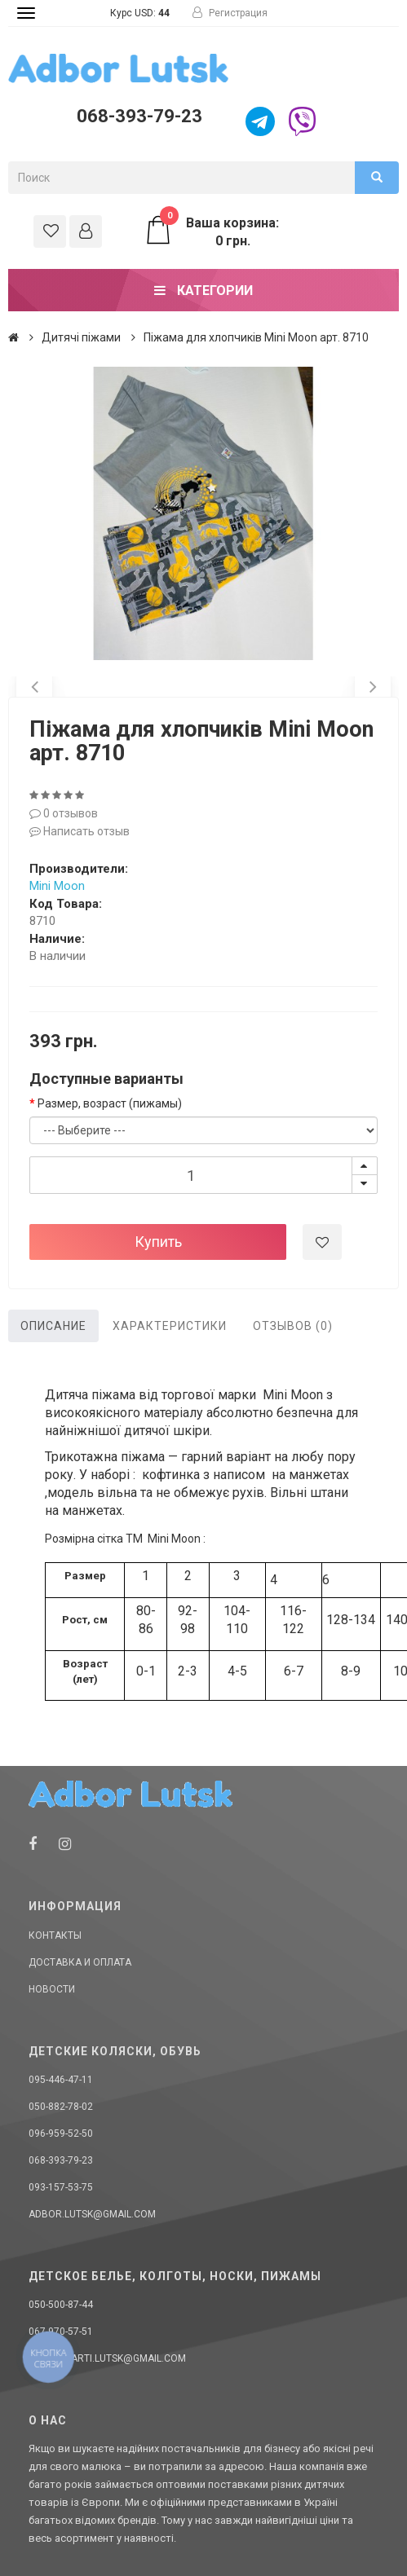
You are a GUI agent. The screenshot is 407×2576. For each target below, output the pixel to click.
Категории (203, 290)
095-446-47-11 (61, 2079)
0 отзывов (63, 813)
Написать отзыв (79, 831)
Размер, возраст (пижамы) (110, 1103)
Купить (158, 1241)
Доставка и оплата (80, 1962)
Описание (53, 1325)
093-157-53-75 (61, 2187)
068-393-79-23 (139, 116)
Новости (52, 1989)
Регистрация (230, 13)
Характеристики (170, 1325)
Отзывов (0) (293, 1325)
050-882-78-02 (61, 2106)
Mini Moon (57, 885)
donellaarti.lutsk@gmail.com (107, 2358)
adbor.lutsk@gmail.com (92, 2214)
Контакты (55, 1935)
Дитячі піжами (81, 337)
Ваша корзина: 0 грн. (211, 231)
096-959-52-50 (61, 2133)
